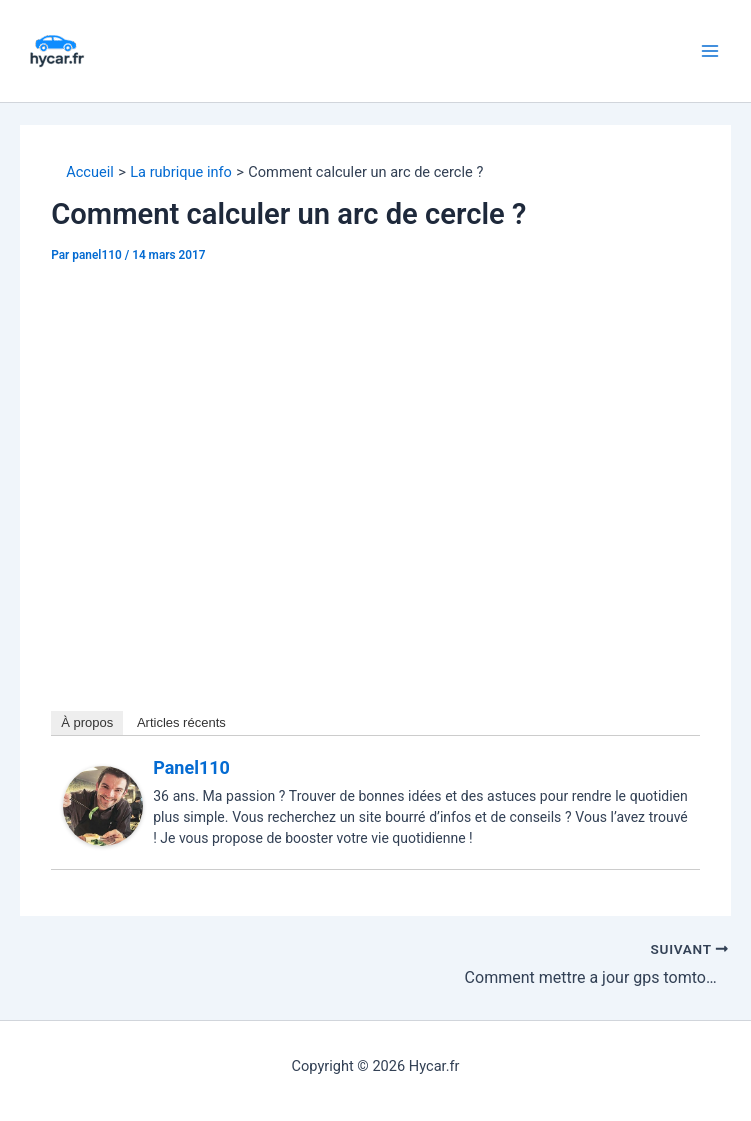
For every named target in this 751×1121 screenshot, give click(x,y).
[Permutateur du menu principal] (710, 51)
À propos (87, 722)
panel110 (191, 767)
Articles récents (181, 722)
